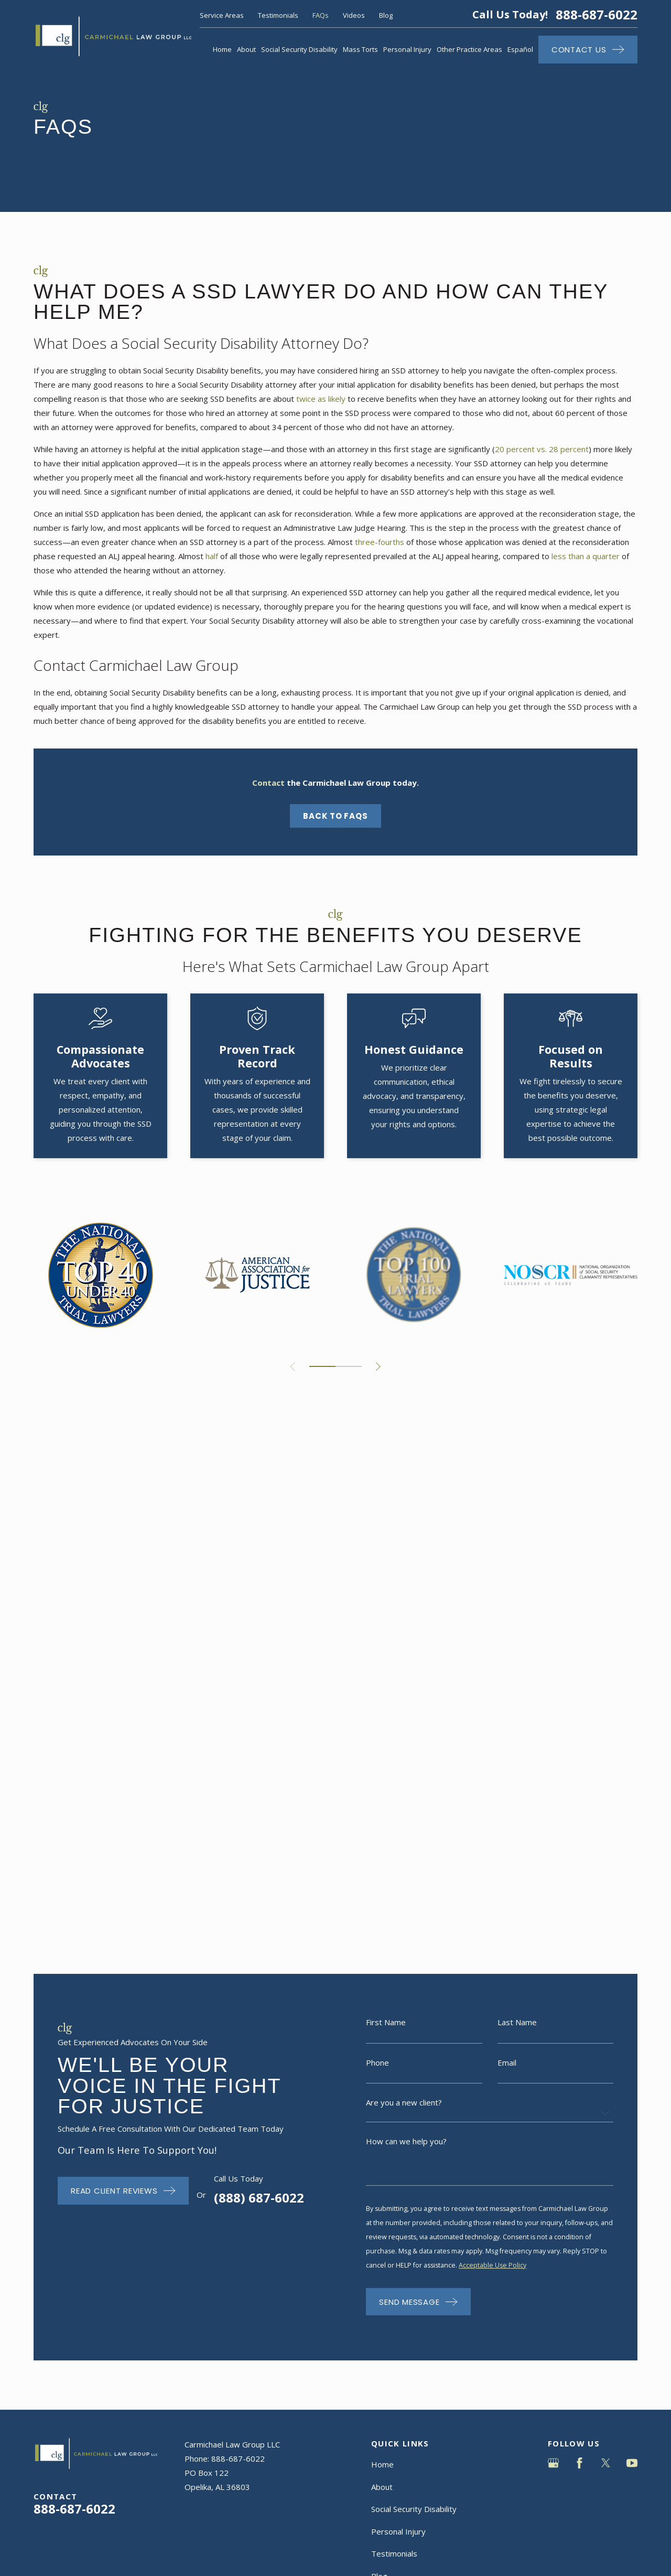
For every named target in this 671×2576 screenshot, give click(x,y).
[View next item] (378, 1366)
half (211, 556)
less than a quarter (585, 556)
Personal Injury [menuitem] (407, 49)
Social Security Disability (414, 1837)
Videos (354, 15)
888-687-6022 (596, 14)
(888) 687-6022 (243, 1526)
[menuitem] (47, 2047)
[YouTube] (631, 1791)
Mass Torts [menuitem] (360, 49)
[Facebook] (579, 1791)
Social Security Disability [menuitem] (299, 49)
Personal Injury (398, 1860)
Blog (386, 15)
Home (382, 1793)
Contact (385, 1927)
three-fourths (379, 542)
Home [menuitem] (222, 49)
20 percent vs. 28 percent (542, 449)
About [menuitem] (246, 49)
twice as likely (320, 398)
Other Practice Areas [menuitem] (469, 49)
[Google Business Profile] (553, 1791)
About (382, 1815)
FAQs (320, 15)
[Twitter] (605, 1791)
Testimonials (278, 15)
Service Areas (222, 15)
